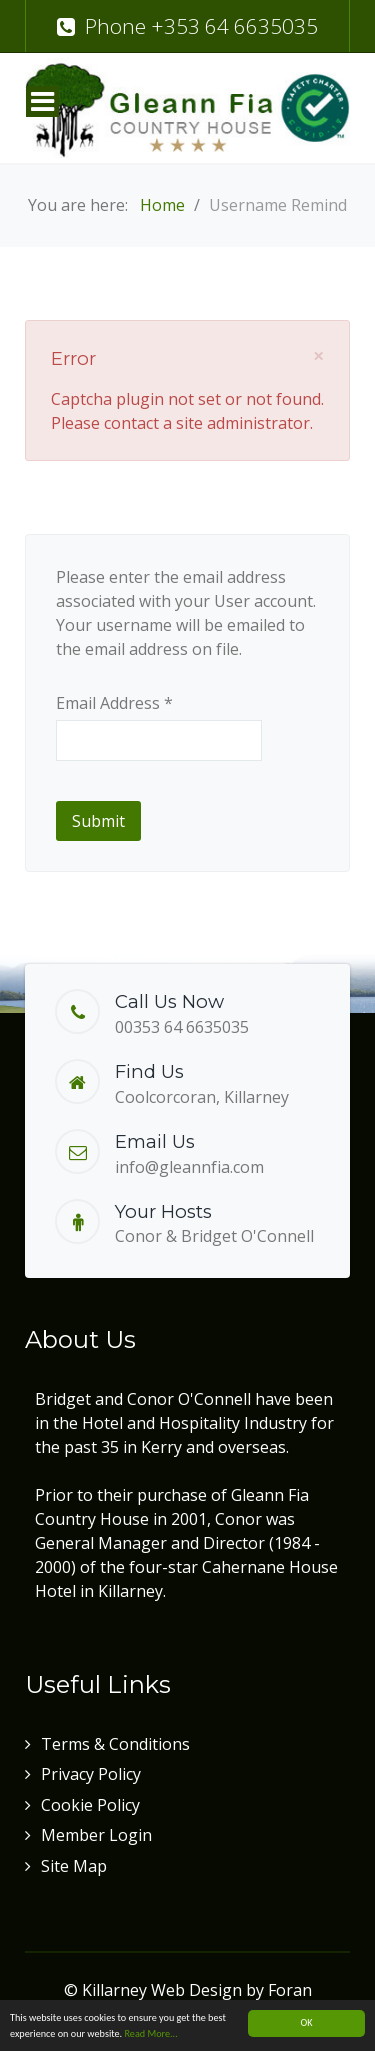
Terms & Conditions (115, 1744)
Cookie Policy (90, 1805)
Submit (98, 821)
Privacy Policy (91, 1774)
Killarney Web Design (162, 1990)
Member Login (96, 1835)
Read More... (150, 2034)
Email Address (114, 703)
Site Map (74, 1866)
